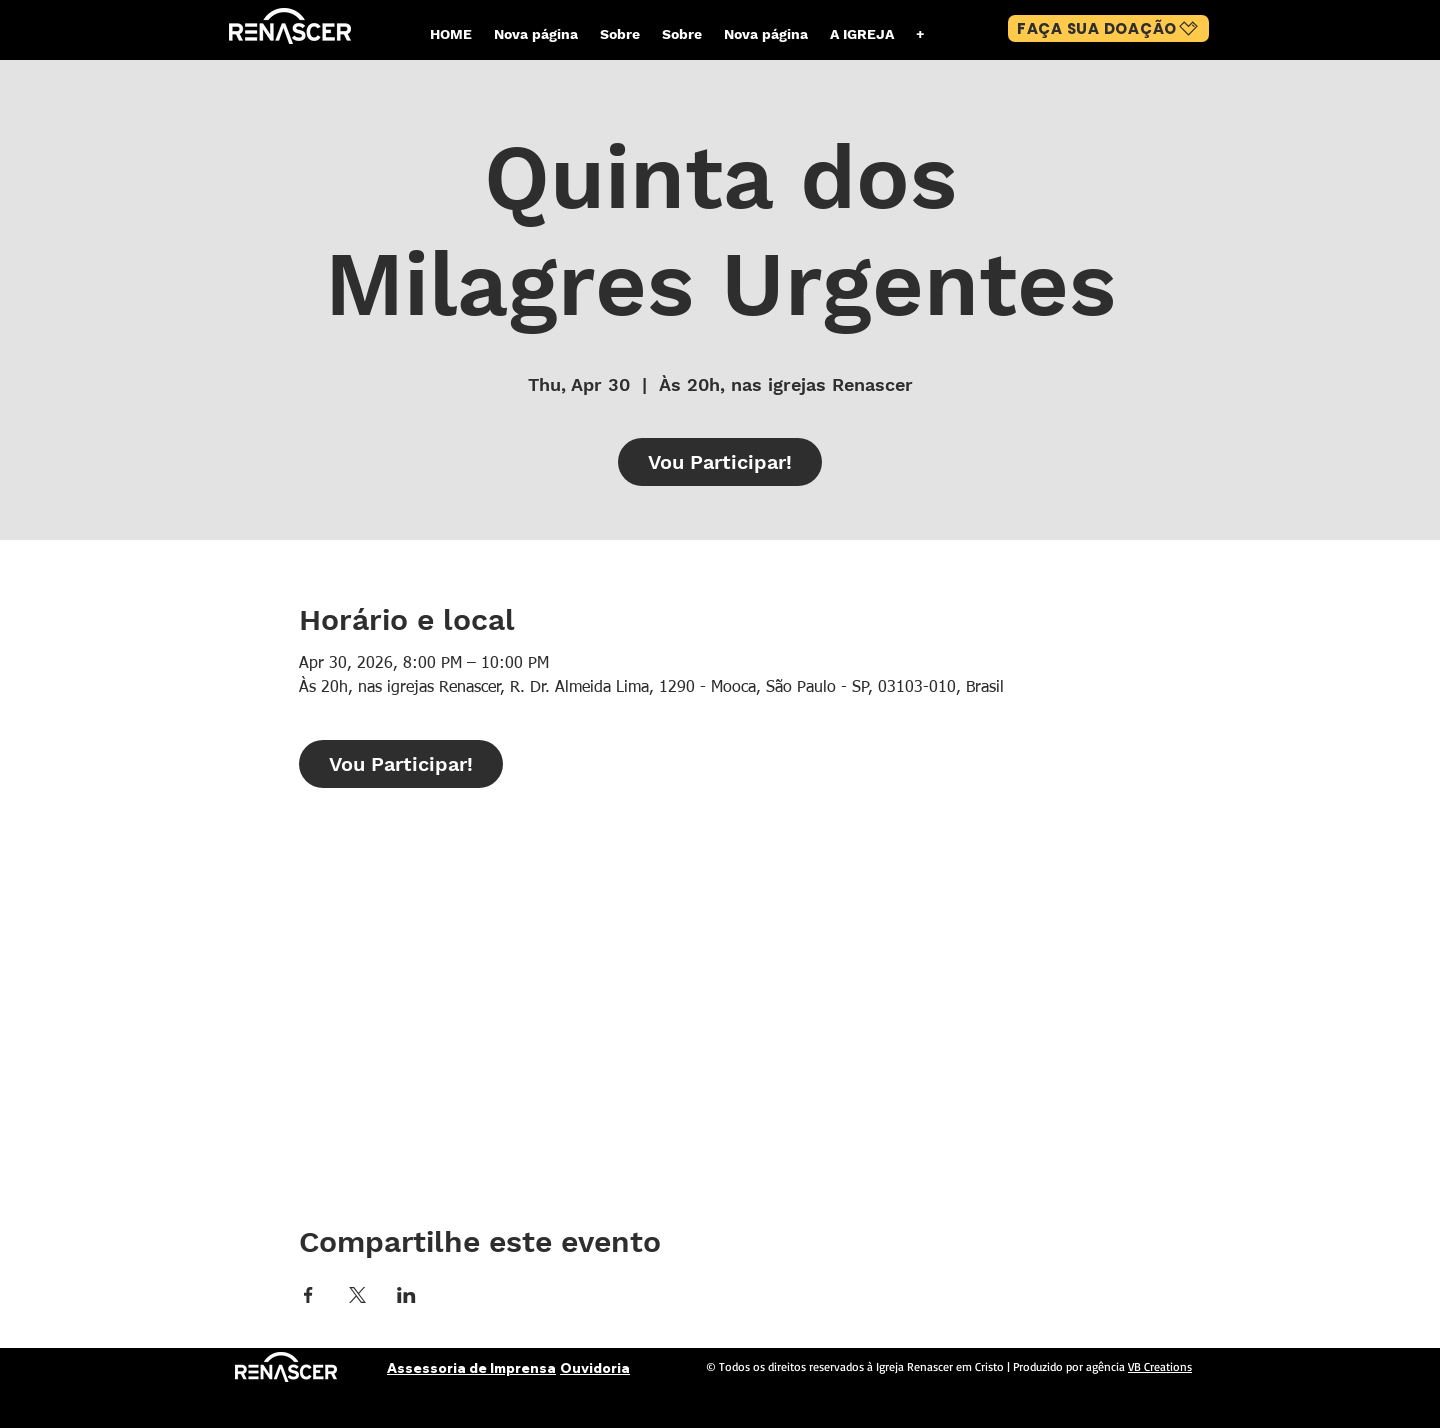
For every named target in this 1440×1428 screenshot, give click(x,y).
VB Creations (1160, 1366)
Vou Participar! (720, 462)
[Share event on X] (357, 1295)
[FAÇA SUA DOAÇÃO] (1108, 28)
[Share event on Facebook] (308, 1295)
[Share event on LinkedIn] (406, 1295)
